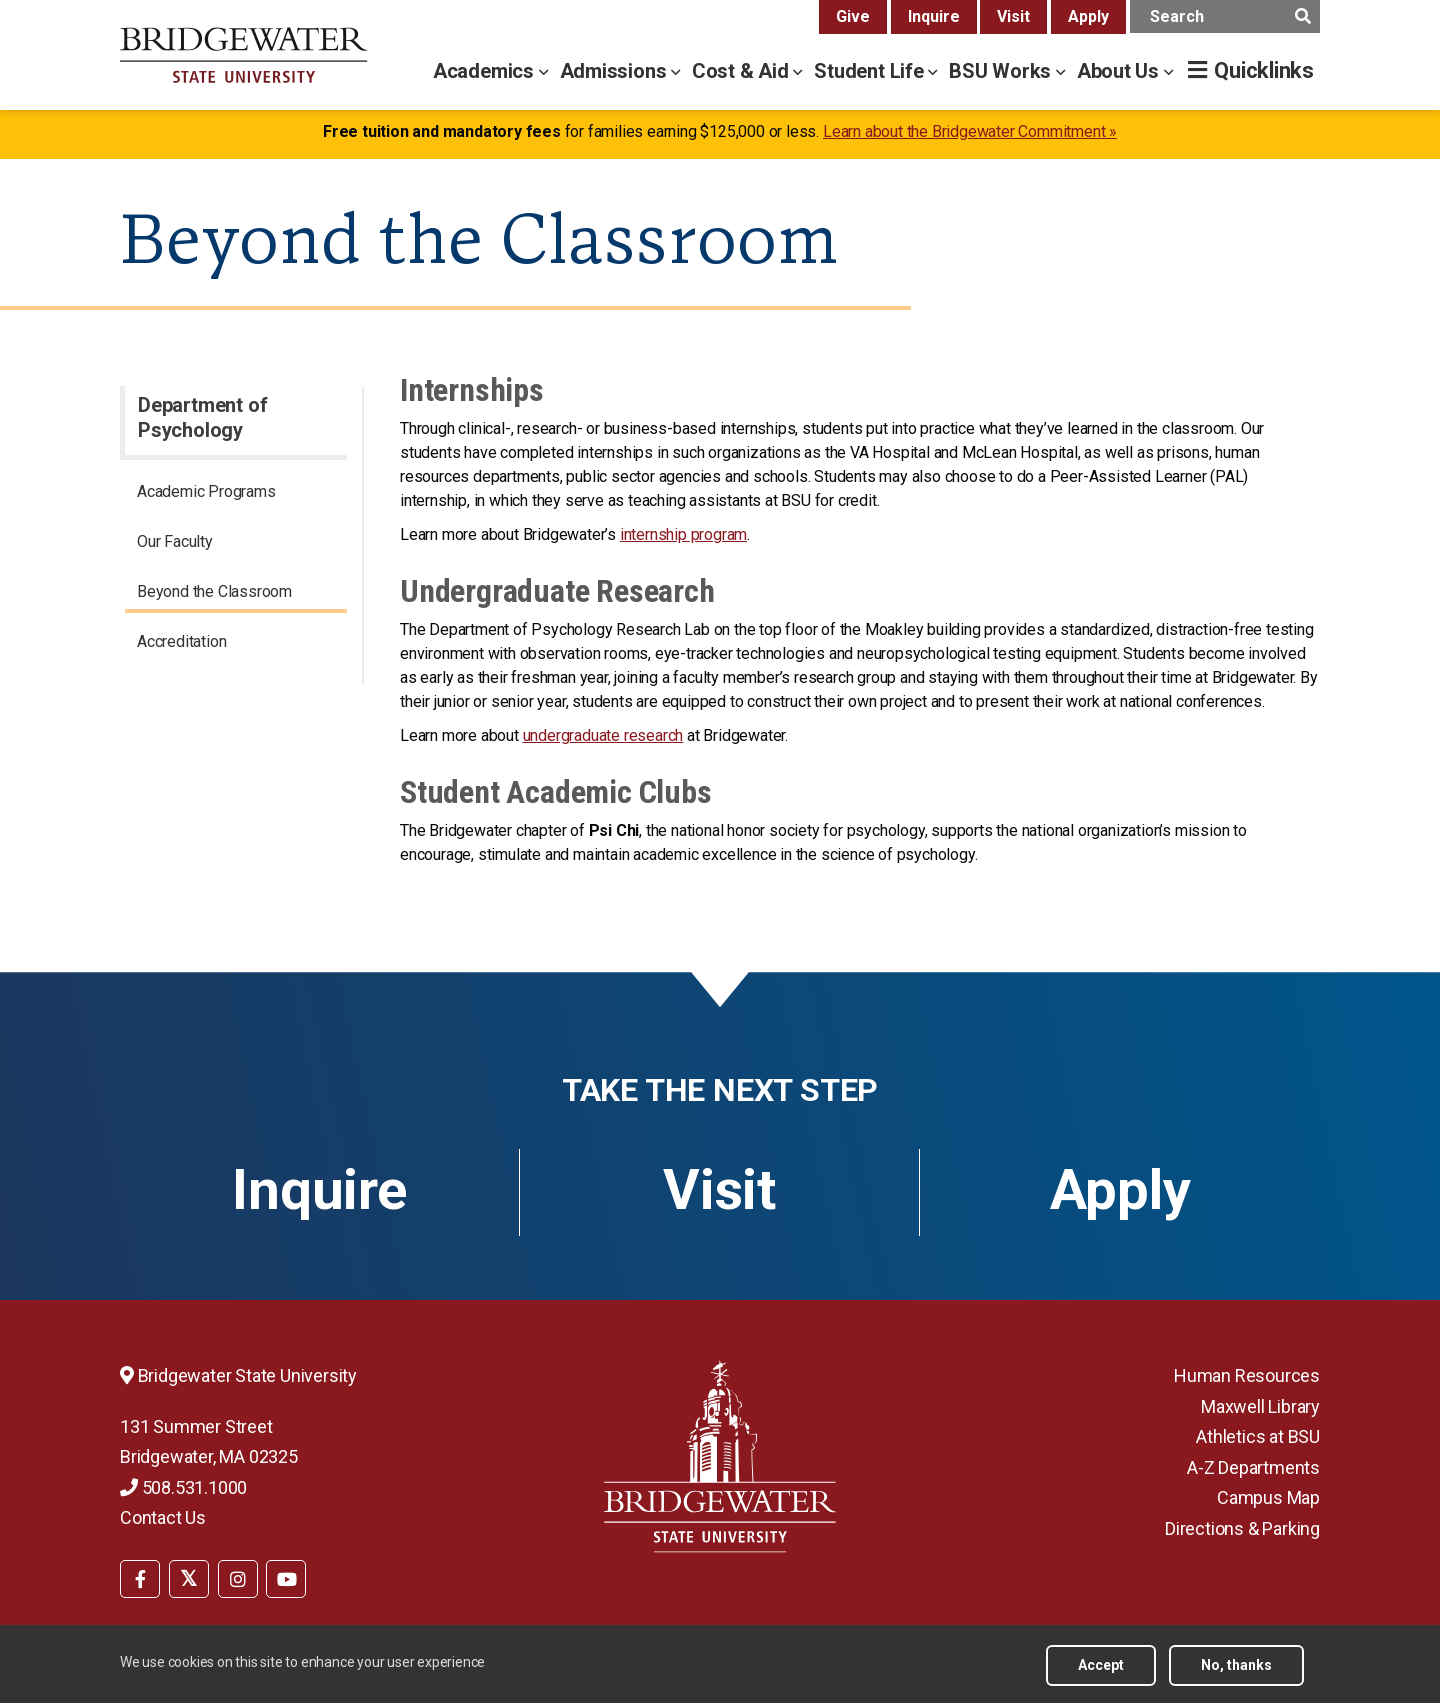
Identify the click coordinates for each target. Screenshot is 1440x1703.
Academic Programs (206, 491)
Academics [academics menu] (486, 71)
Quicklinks (1264, 70)
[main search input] (1225, 16)
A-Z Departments (1253, 1467)
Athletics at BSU (1258, 1436)
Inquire (934, 16)
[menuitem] (236, 495)
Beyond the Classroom (214, 591)
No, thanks (1236, 1665)
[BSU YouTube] (286, 1579)
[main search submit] (1302, 16)
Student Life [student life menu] (871, 71)
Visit (1013, 16)
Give (853, 16)
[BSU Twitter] (189, 1579)
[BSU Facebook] (140, 1579)
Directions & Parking (1242, 1528)
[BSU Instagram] (238, 1579)
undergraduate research (603, 735)
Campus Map (1268, 1497)
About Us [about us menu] (1120, 71)
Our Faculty (175, 541)
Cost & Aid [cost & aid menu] (743, 71)
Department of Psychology (202, 417)
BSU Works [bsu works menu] (1002, 71)
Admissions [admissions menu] (616, 71)
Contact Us (163, 1517)
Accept (1101, 1665)
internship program (683, 534)
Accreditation (181, 641)
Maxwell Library (1260, 1406)
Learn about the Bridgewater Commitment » (970, 131)
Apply (1088, 16)
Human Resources (1247, 1375)
